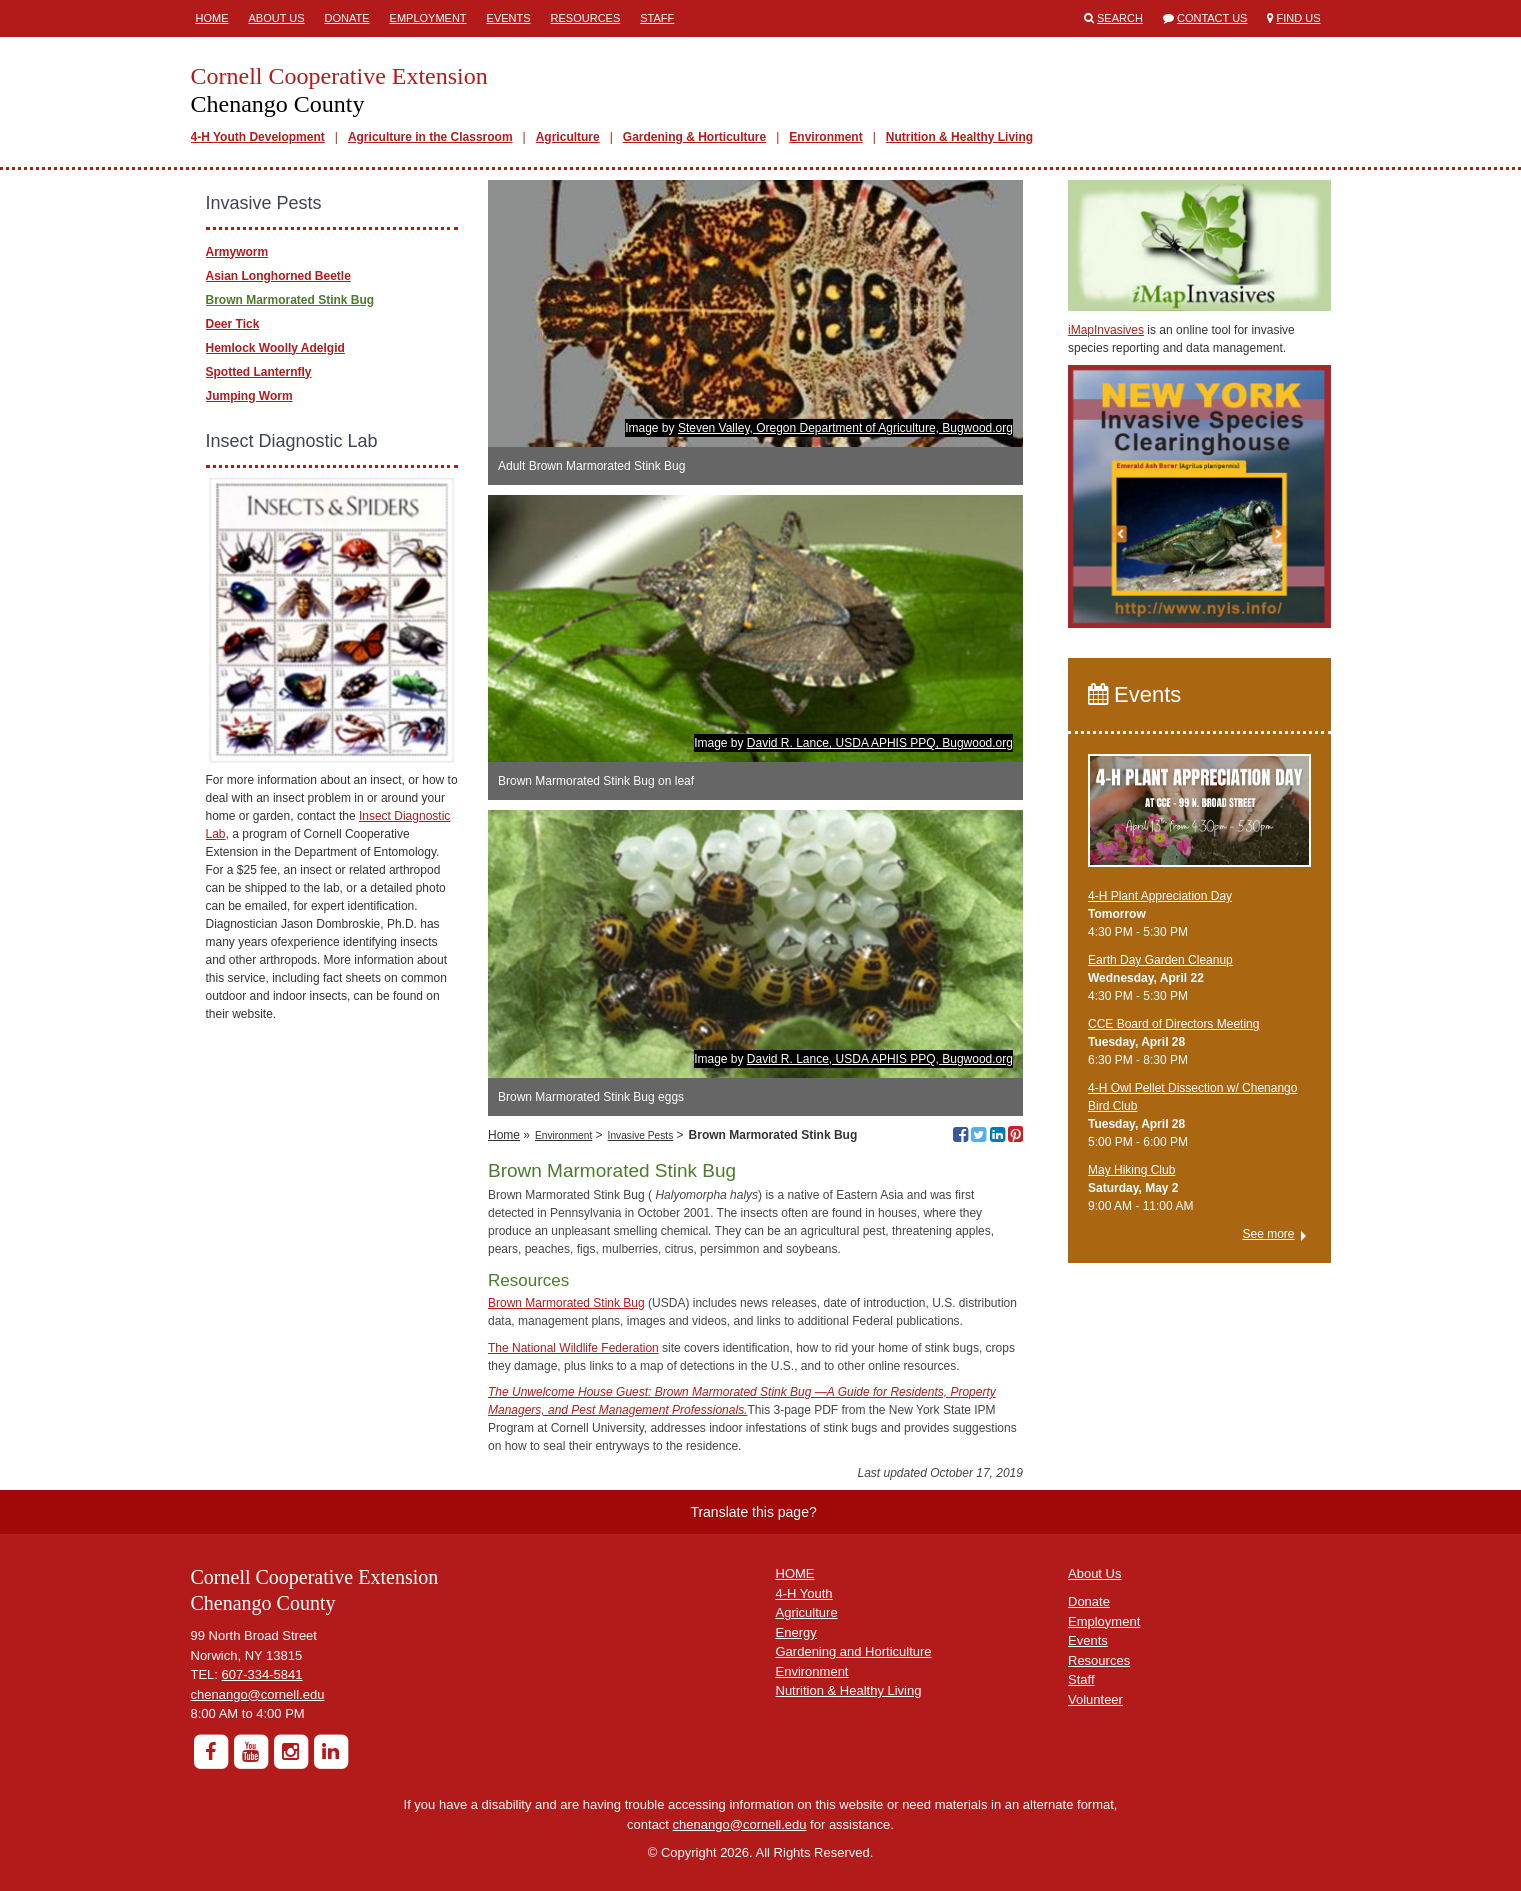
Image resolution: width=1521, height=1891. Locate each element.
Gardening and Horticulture (854, 1651)
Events (509, 18)
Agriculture (568, 137)
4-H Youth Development (258, 137)
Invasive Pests (641, 1135)
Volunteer (1095, 1699)
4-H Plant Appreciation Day (1160, 896)
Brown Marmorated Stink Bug (566, 1303)
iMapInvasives (1106, 330)
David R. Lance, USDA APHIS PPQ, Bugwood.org (880, 743)
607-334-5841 (262, 1674)
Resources (586, 18)
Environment (825, 137)
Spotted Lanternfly (259, 372)
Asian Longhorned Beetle (278, 276)
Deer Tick (233, 324)
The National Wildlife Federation (573, 1348)
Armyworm (237, 252)
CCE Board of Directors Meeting (1173, 1024)
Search (1120, 18)
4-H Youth (804, 1593)
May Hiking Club (1131, 1170)
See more (1268, 1234)
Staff (657, 18)
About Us (277, 18)
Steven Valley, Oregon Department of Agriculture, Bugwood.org (845, 428)
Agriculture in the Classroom (430, 137)
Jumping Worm (249, 396)
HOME (795, 1573)
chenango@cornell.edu (258, 1694)
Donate (347, 18)
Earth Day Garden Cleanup (1160, 960)
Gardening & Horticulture (694, 137)
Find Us (1299, 18)
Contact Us (1212, 18)
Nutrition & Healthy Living (959, 137)
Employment (428, 18)
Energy (796, 1632)
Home (212, 18)
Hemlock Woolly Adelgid (275, 348)
